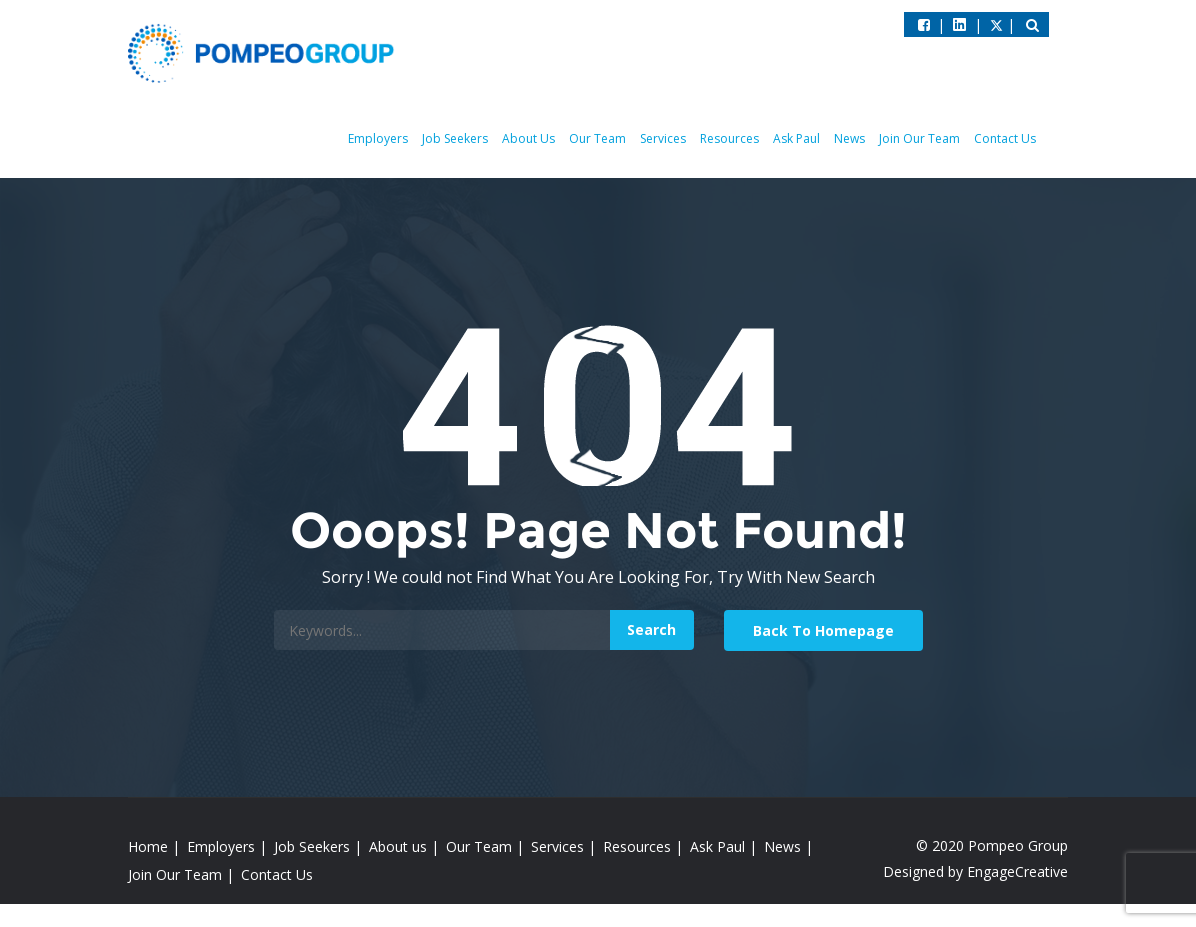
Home (148, 846)
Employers (378, 138)
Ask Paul (796, 138)
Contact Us (1005, 138)
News (849, 138)
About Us (528, 138)
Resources (729, 138)
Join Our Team (919, 138)
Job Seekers (455, 138)
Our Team (597, 138)
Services (663, 138)
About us (398, 846)
